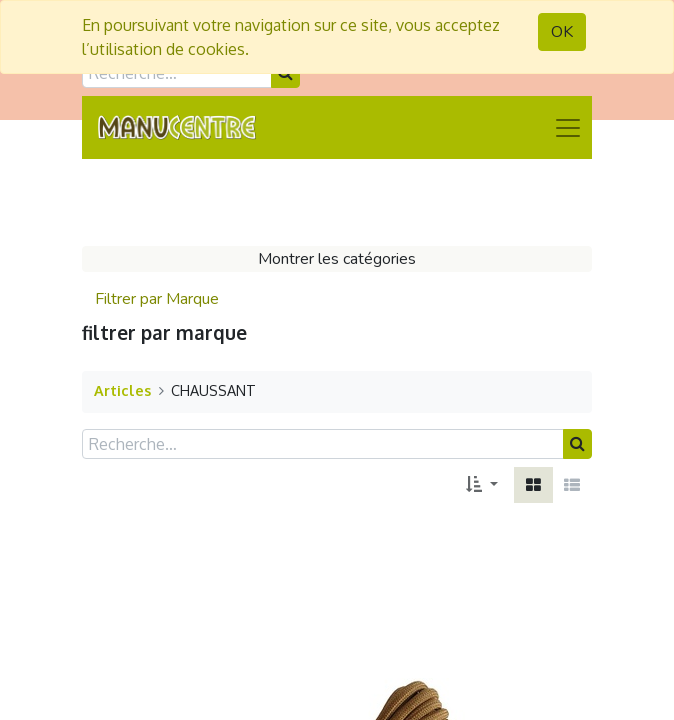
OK (562, 32)
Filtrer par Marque (157, 299)
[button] (482, 485)
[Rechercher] (577, 444)
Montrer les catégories (337, 259)
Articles (122, 390)
